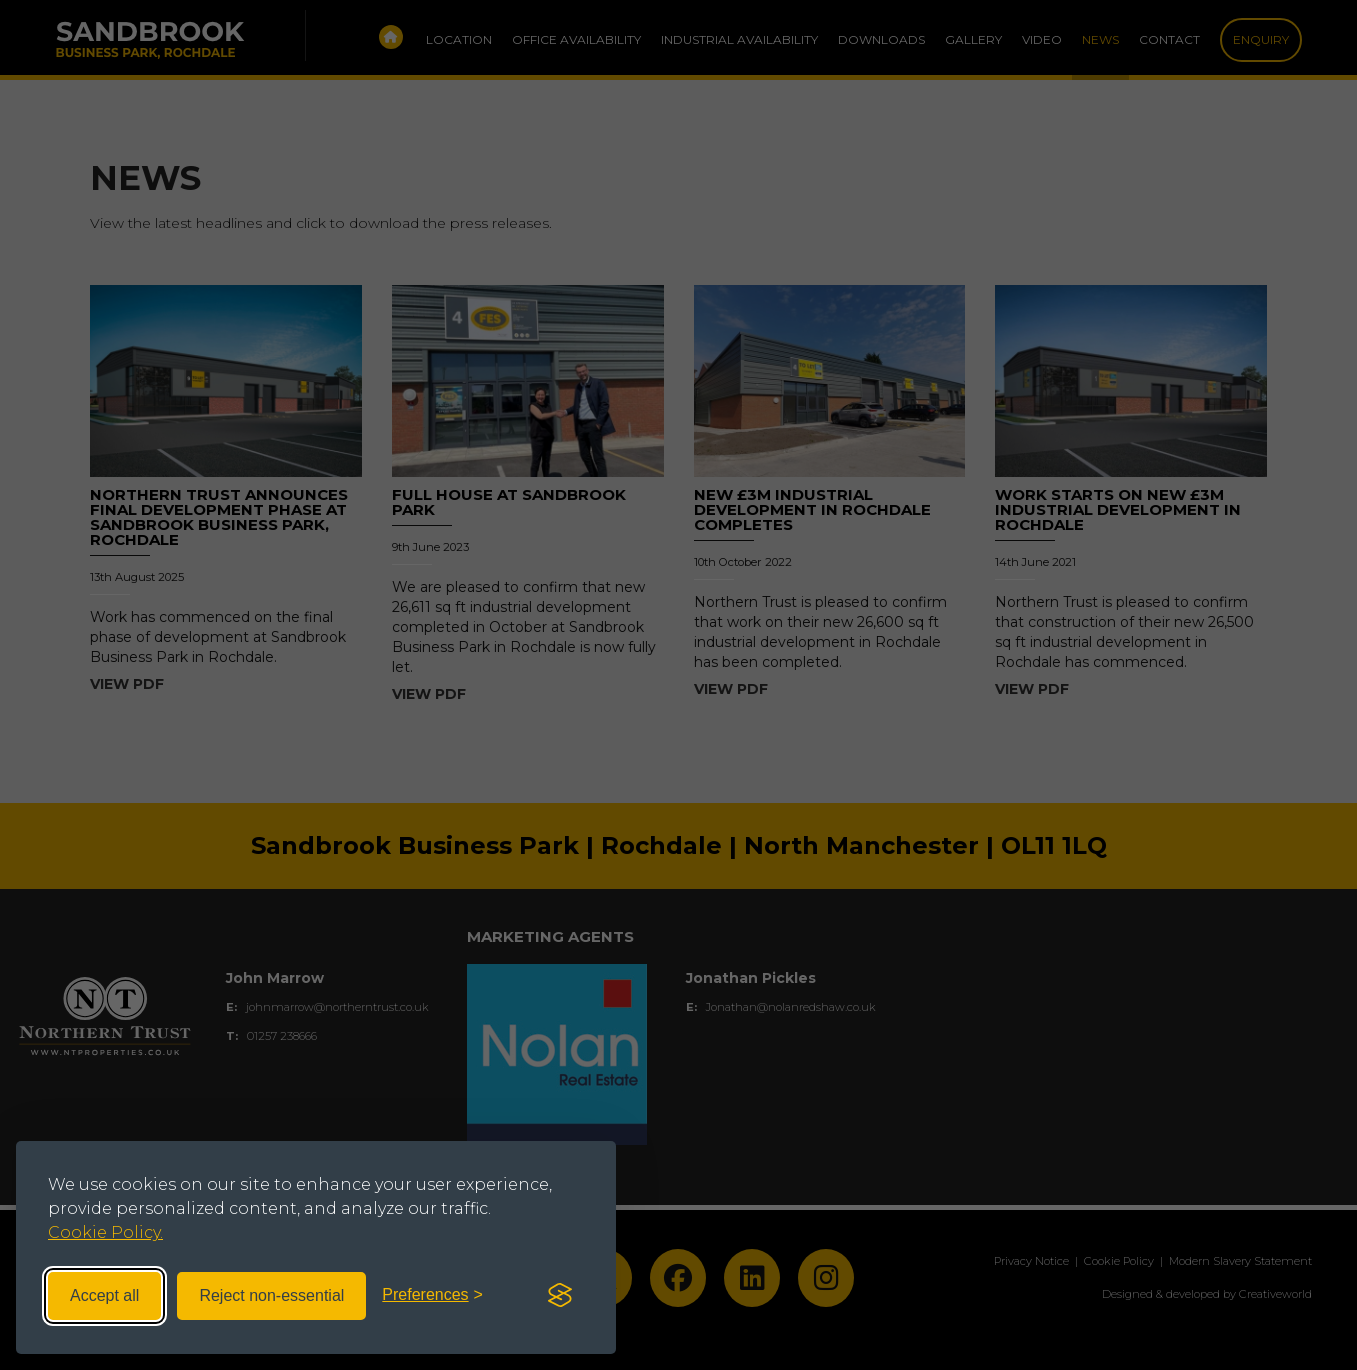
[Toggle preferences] (432, 1295)
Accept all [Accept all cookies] (104, 1295)
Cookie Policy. (105, 1232)
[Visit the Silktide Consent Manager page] (560, 1296)
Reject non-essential (271, 1295)
